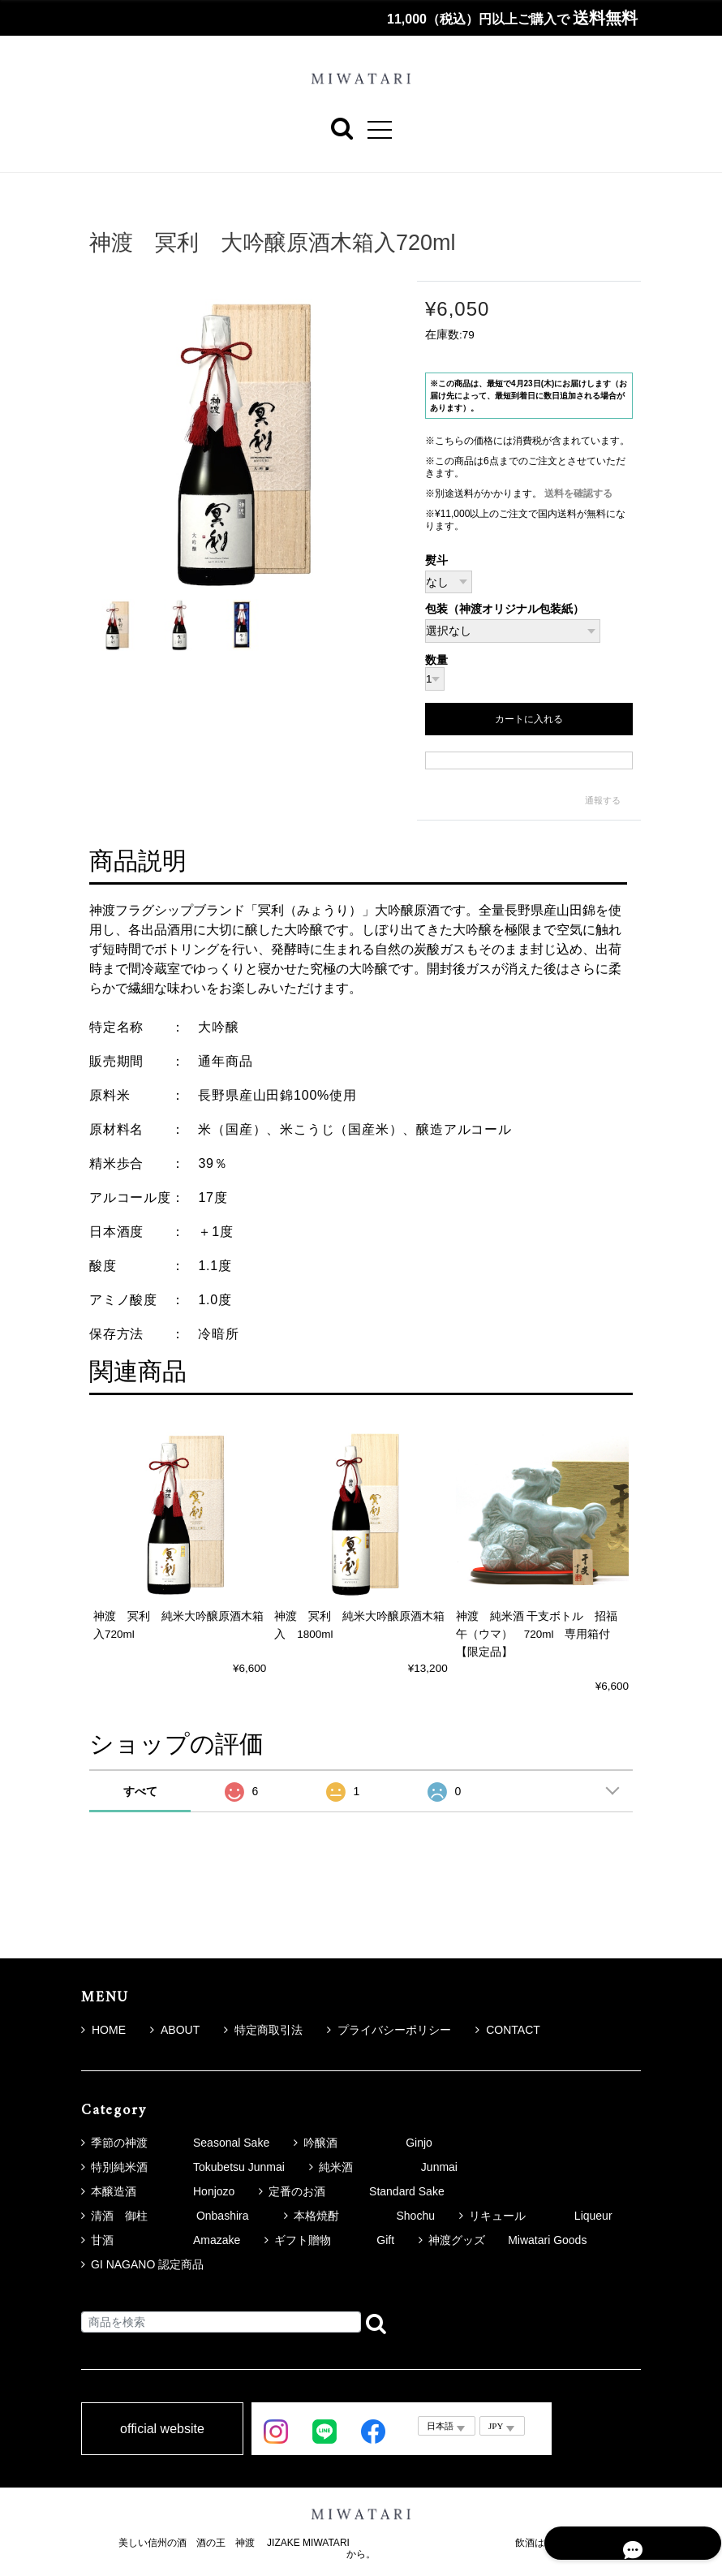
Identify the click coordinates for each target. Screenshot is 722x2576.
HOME (103, 2029)
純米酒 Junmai (388, 2166)
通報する (603, 800)
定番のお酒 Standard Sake (356, 2191)
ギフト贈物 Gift (334, 2240)
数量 (436, 660)
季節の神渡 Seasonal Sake (180, 2142)
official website (162, 2429)
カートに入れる (529, 719)
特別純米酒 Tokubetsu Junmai (188, 2166)
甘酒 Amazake (165, 2240)
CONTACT (507, 2029)
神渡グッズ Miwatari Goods (507, 2240)
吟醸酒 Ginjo (367, 2142)
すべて (140, 1791)
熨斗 (436, 560)
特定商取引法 (263, 2029)
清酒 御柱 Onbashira (175, 2215)
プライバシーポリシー (389, 2029)
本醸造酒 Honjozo (162, 2191)
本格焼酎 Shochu (364, 2215)
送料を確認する (578, 493)
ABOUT (175, 2029)
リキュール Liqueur (540, 2215)
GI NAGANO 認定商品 (147, 2264)
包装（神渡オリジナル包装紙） (504, 610)
